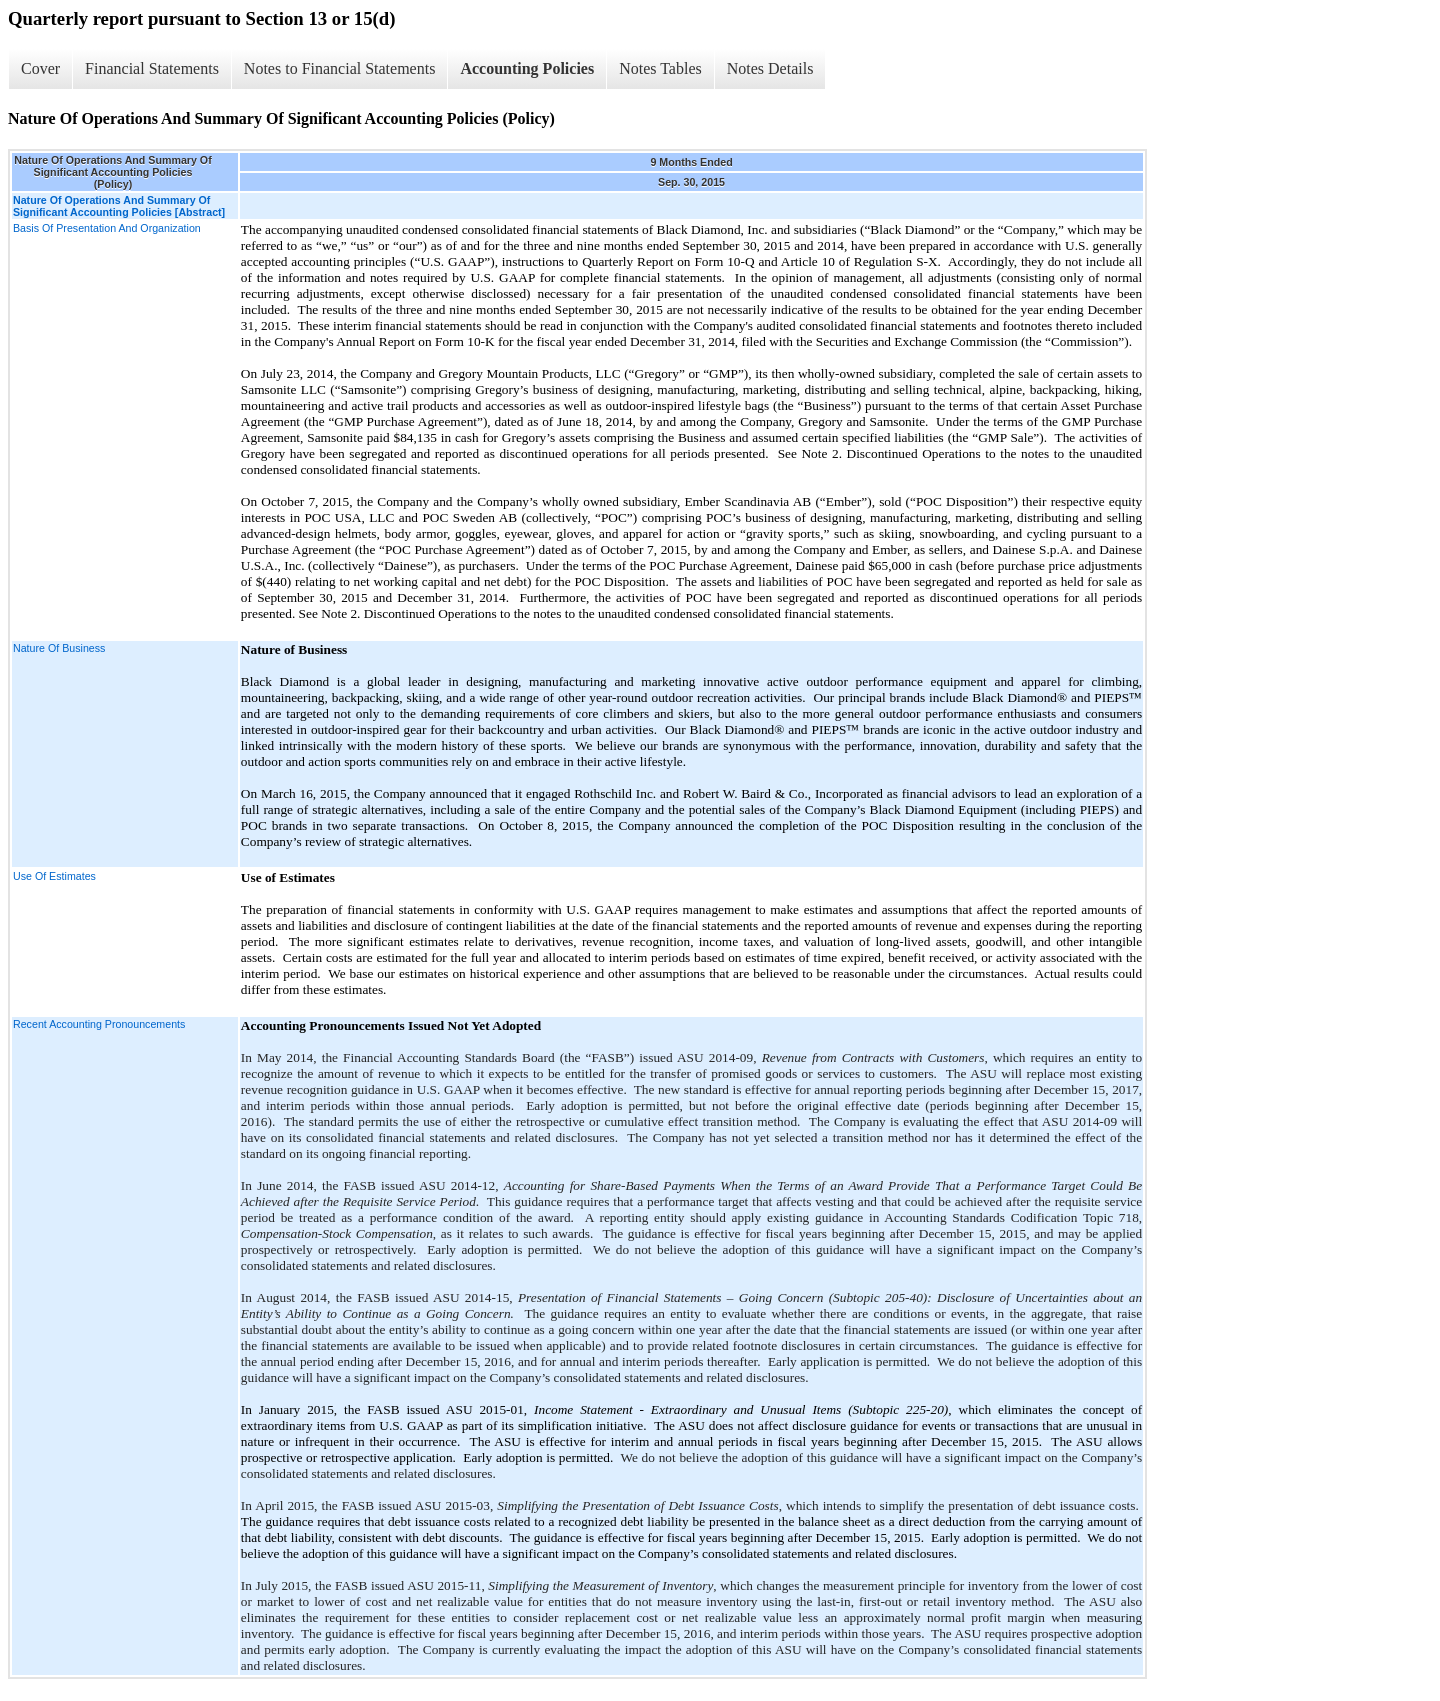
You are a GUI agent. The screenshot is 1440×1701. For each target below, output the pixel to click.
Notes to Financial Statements (340, 68)
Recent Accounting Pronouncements (99, 1024)
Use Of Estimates (54, 876)
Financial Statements (152, 68)
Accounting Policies (527, 68)
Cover (40, 68)
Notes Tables (660, 68)
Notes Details (770, 68)
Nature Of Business (59, 648)
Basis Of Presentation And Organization (107, 228)
